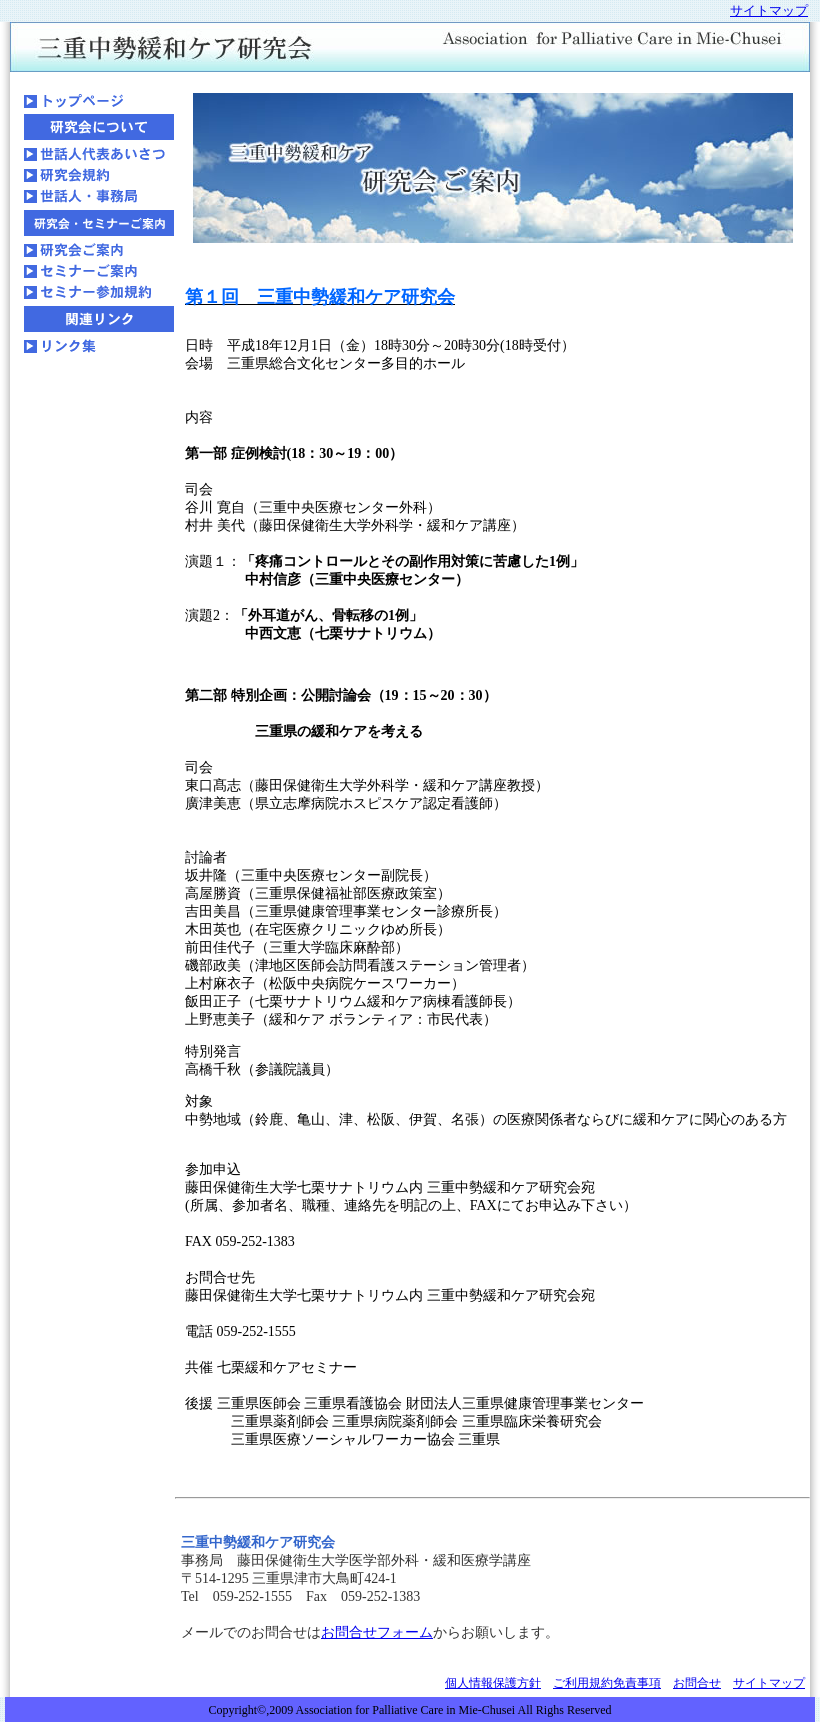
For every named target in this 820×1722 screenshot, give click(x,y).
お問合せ (697, 1683)
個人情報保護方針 (493, 1683)
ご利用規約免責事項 (607, 1683)
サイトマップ (769, 1683)
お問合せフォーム (377, 1632)
